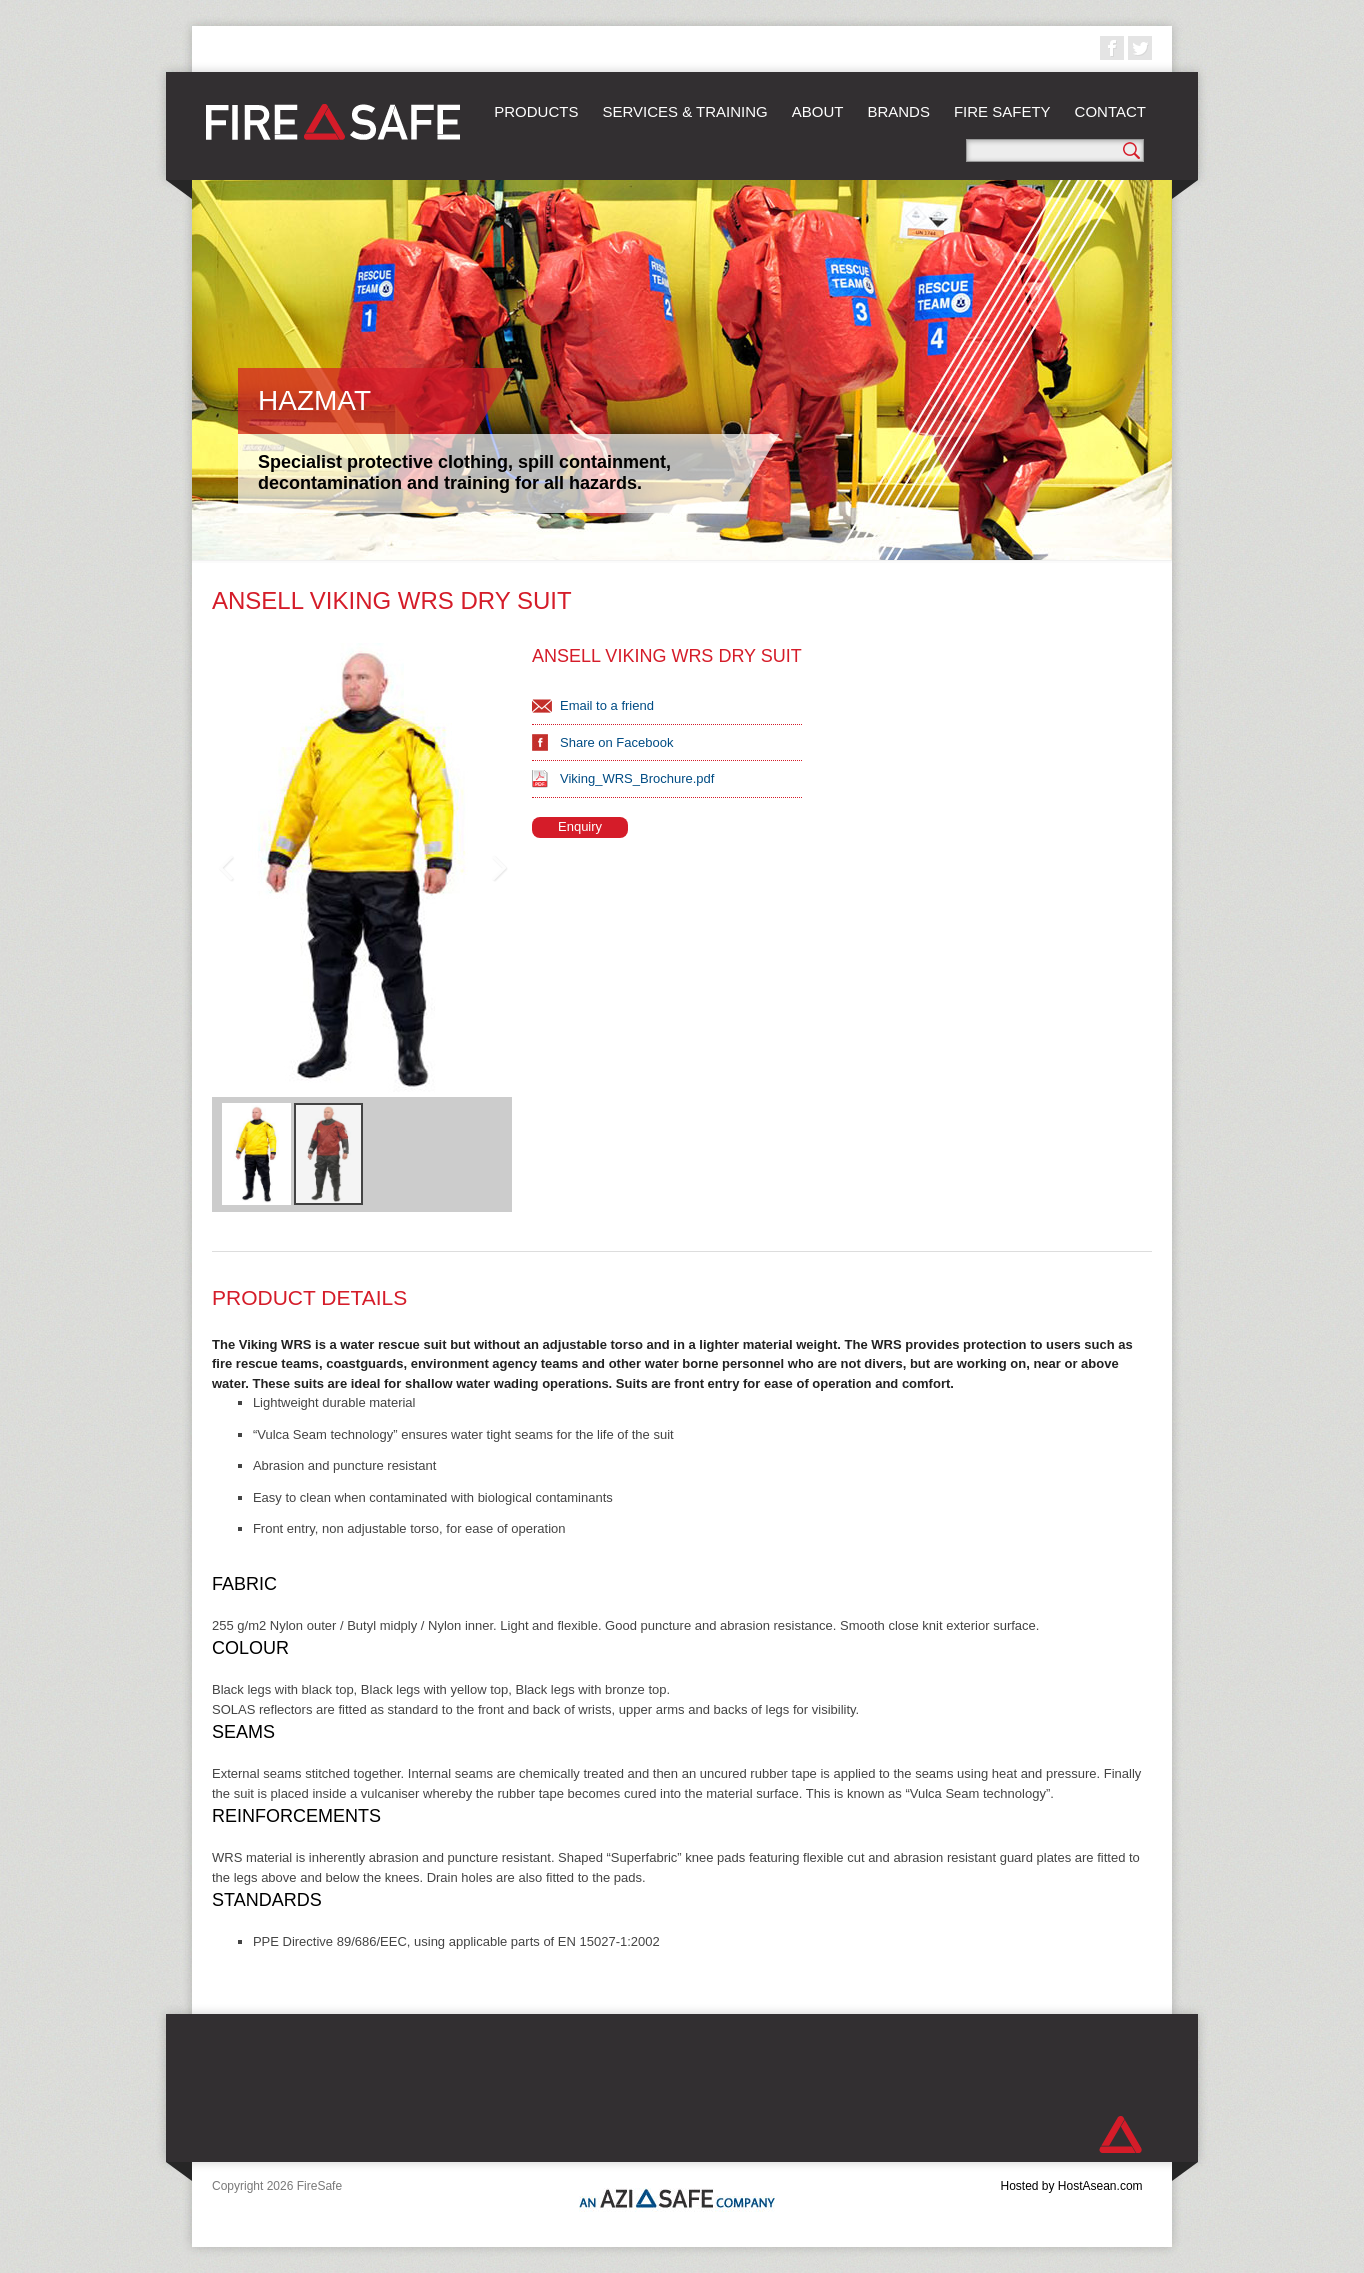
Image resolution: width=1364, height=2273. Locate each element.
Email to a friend (607, 705)
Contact (1110, 111)
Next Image (498, 868)
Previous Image (226, 868)
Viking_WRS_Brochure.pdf (637, 778)
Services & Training (684, 111)
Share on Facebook (616, 742)
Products (536, 111)
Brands (898, 111)
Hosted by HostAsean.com (1071, 2186)
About (818, 111)
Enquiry (580, 826)
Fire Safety (1002, 111)
